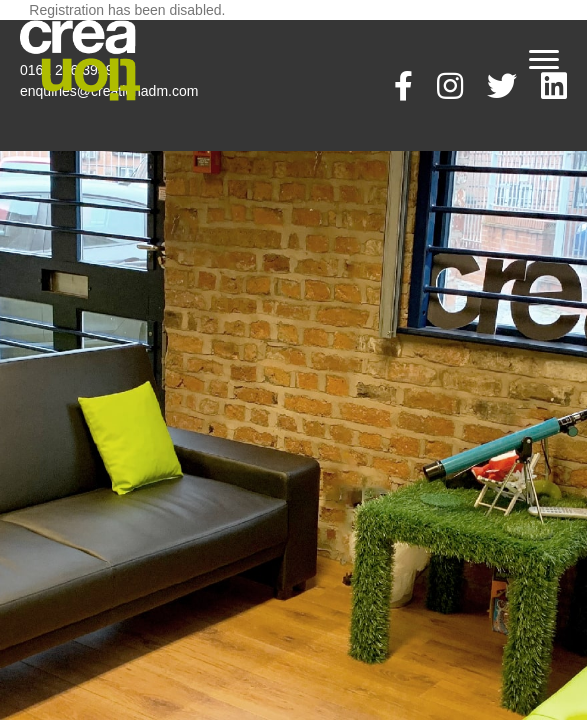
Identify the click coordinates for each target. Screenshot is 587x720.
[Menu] (544, 60)
